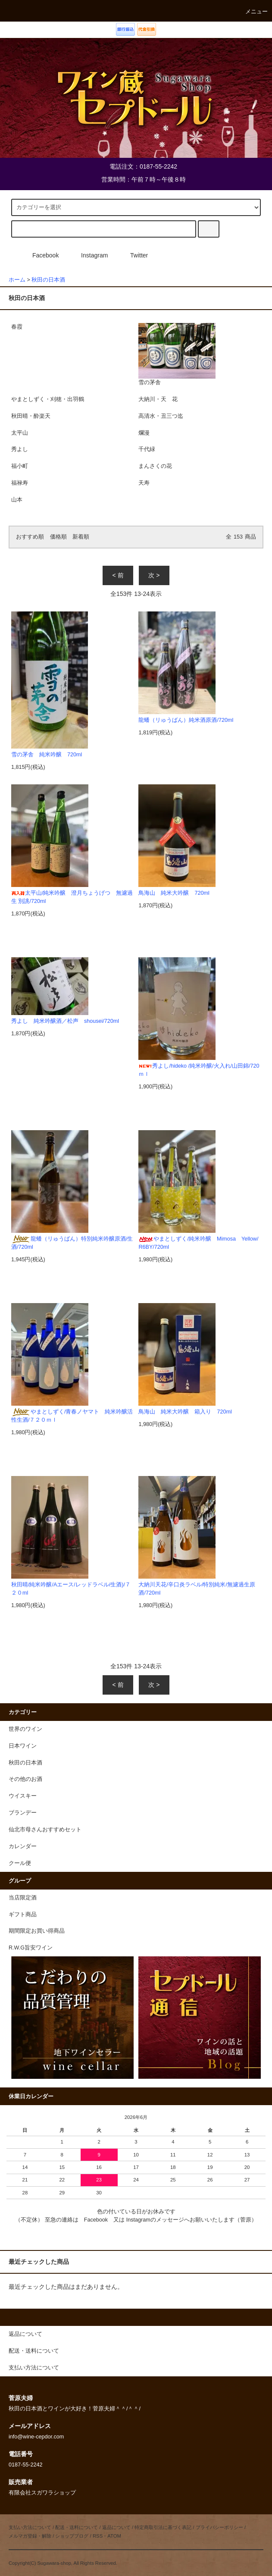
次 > (153, 575)
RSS (98, 2535)
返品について (116, 2527)
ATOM (114, 2535)
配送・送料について (76, 2527)
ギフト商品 (23, 1915)
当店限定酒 (23, 1898)
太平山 (19, 433)
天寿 (144, 483)
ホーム (17, 280)
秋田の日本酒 (48, 280)
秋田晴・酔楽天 (30, 416)
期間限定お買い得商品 (37, 1931)
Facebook (40, 255)
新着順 (80, 537)
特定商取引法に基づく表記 (162, 2527)
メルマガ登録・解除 (30, 2535)
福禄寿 (19, 483)
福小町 (19, 466)
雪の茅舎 (177, 354)
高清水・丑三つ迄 (160, 416)
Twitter (134, 255)
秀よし (19, 449)
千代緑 (146, 449)
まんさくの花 (155, 466)
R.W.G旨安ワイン (31, 1948)
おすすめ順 (30, 537)
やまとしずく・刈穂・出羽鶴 (47, 399)
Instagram (89, 255)
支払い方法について (30, 2527)
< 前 (117, 575)
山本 (16, 500)
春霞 (16, 327)
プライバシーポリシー (219, 2527)
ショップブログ (71, 2535)
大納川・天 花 (158, 399)
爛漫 (144, 433)
